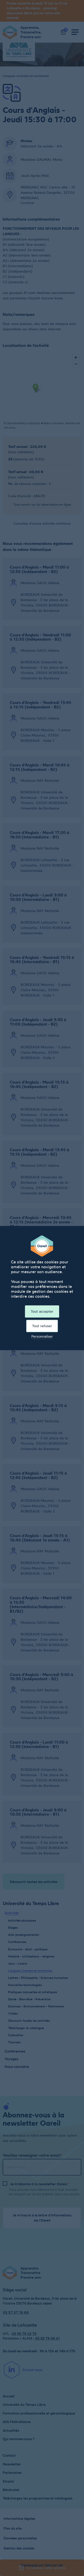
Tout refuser (42, 1326)
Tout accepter (42, 1311)
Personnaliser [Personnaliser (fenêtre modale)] (42, 1336)
